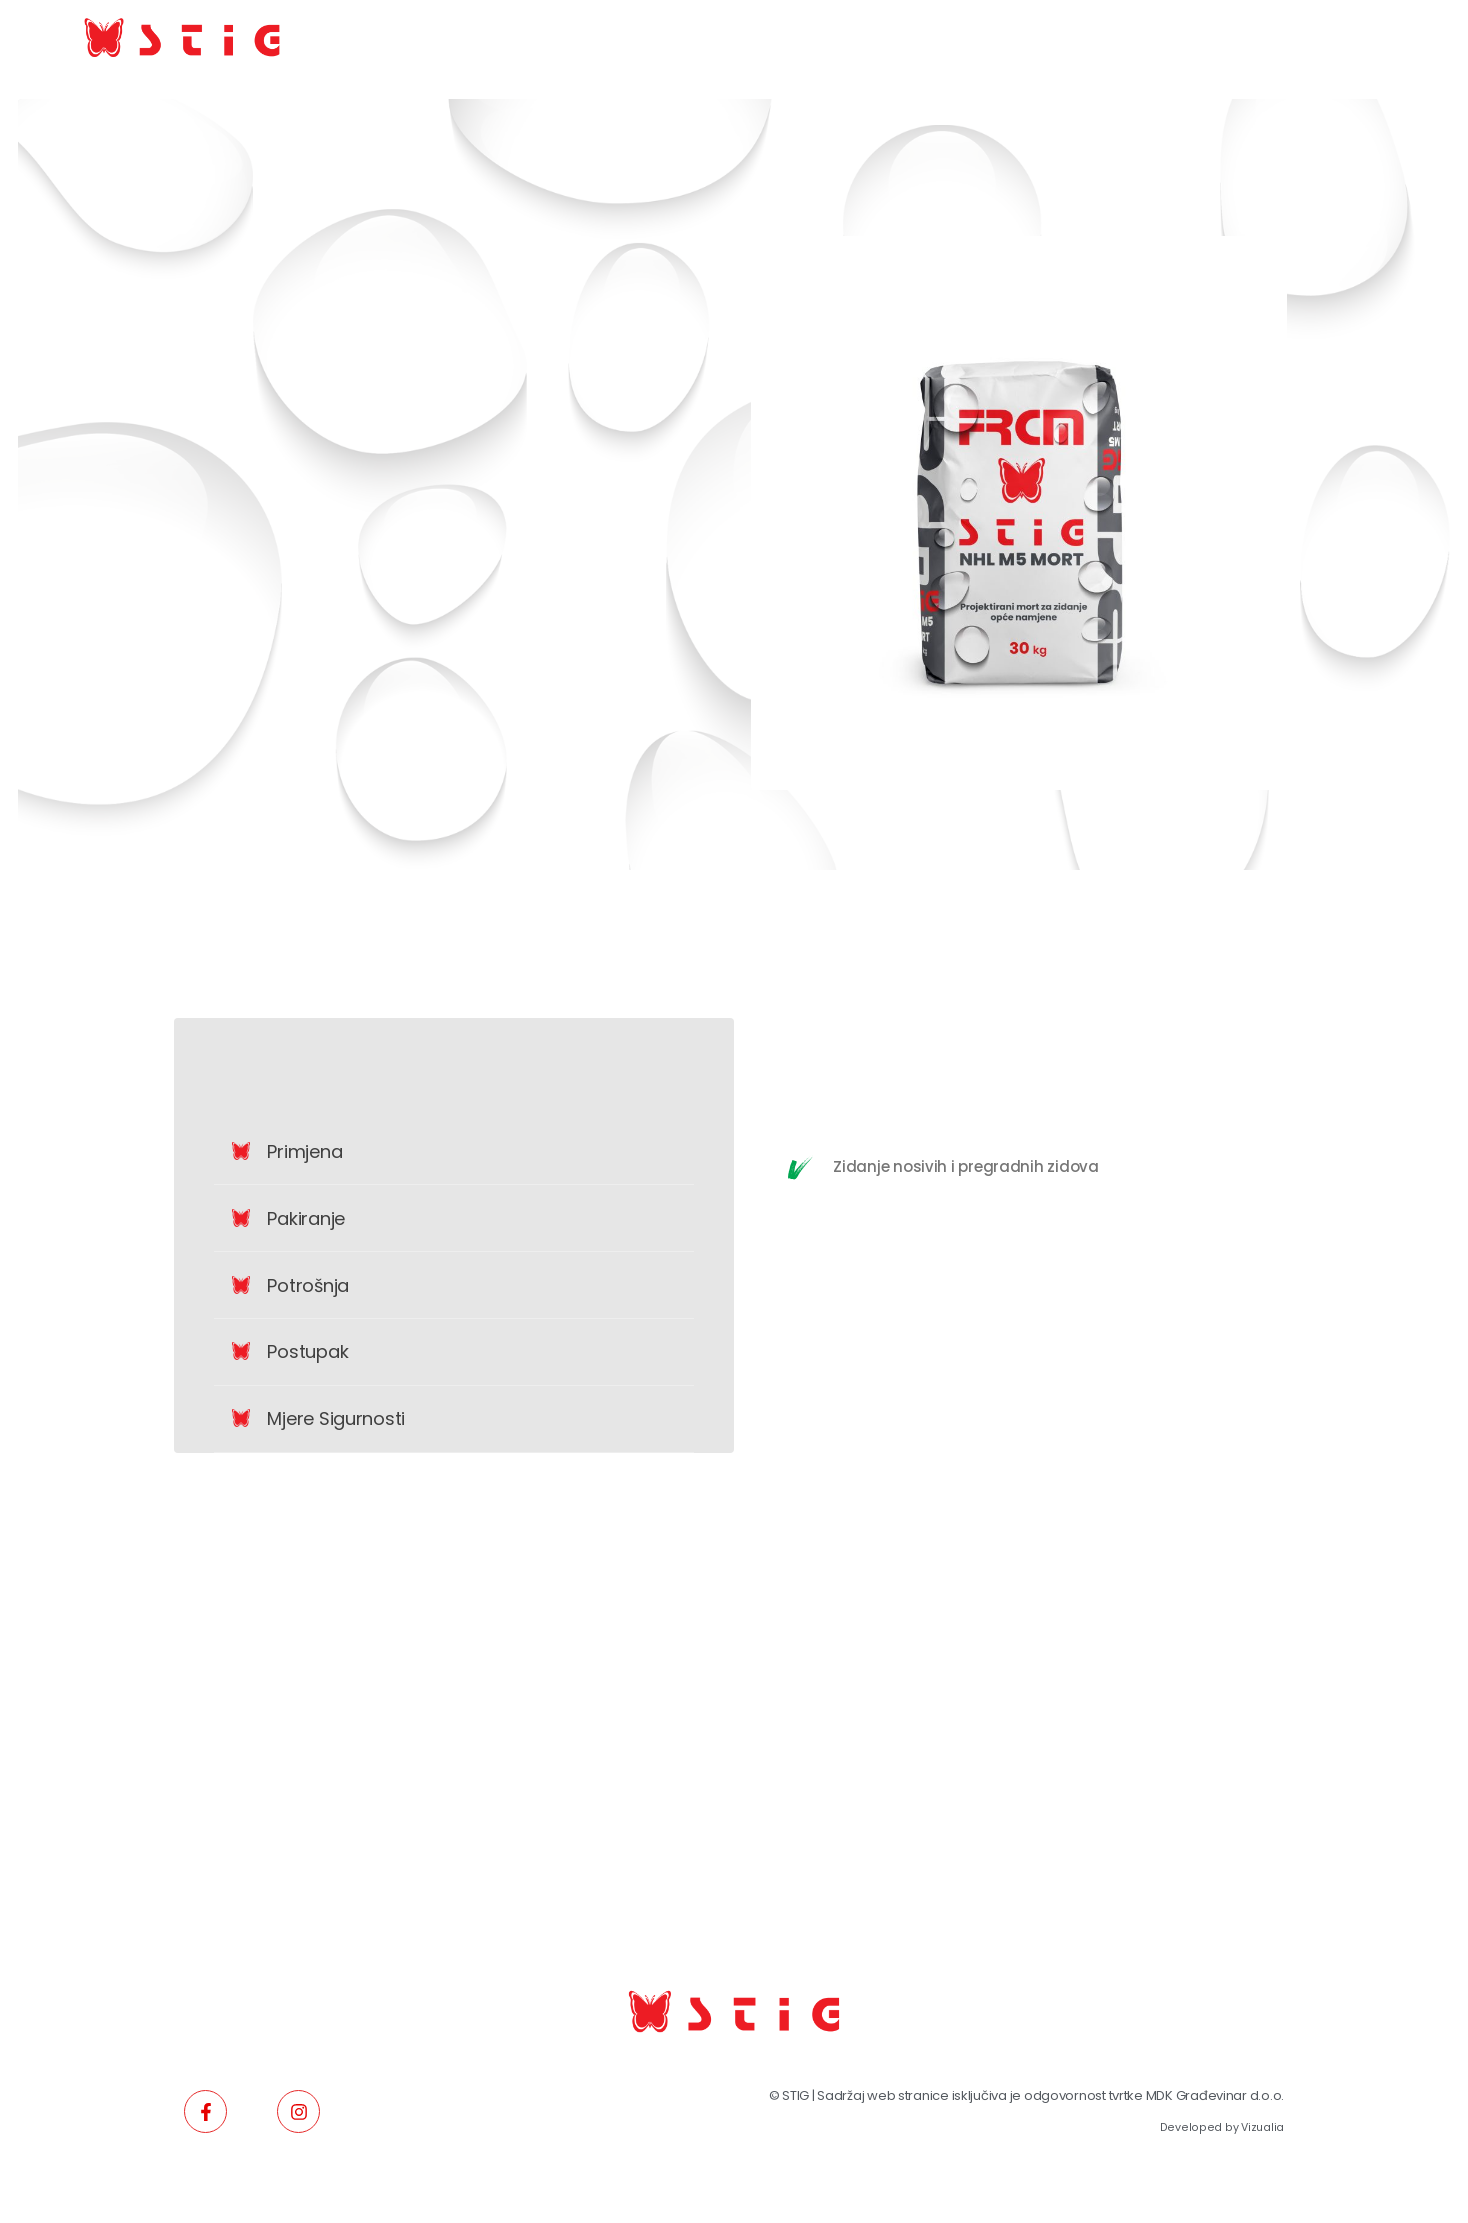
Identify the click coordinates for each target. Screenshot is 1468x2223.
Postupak (307, 1351)
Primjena (304, 1151)
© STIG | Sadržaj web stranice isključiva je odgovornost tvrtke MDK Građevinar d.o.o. (1026, 2095)
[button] (454, 1152)
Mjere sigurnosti (336, 1418)
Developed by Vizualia (1222, 2127)
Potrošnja (308, 1285)
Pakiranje (306, 1218)
